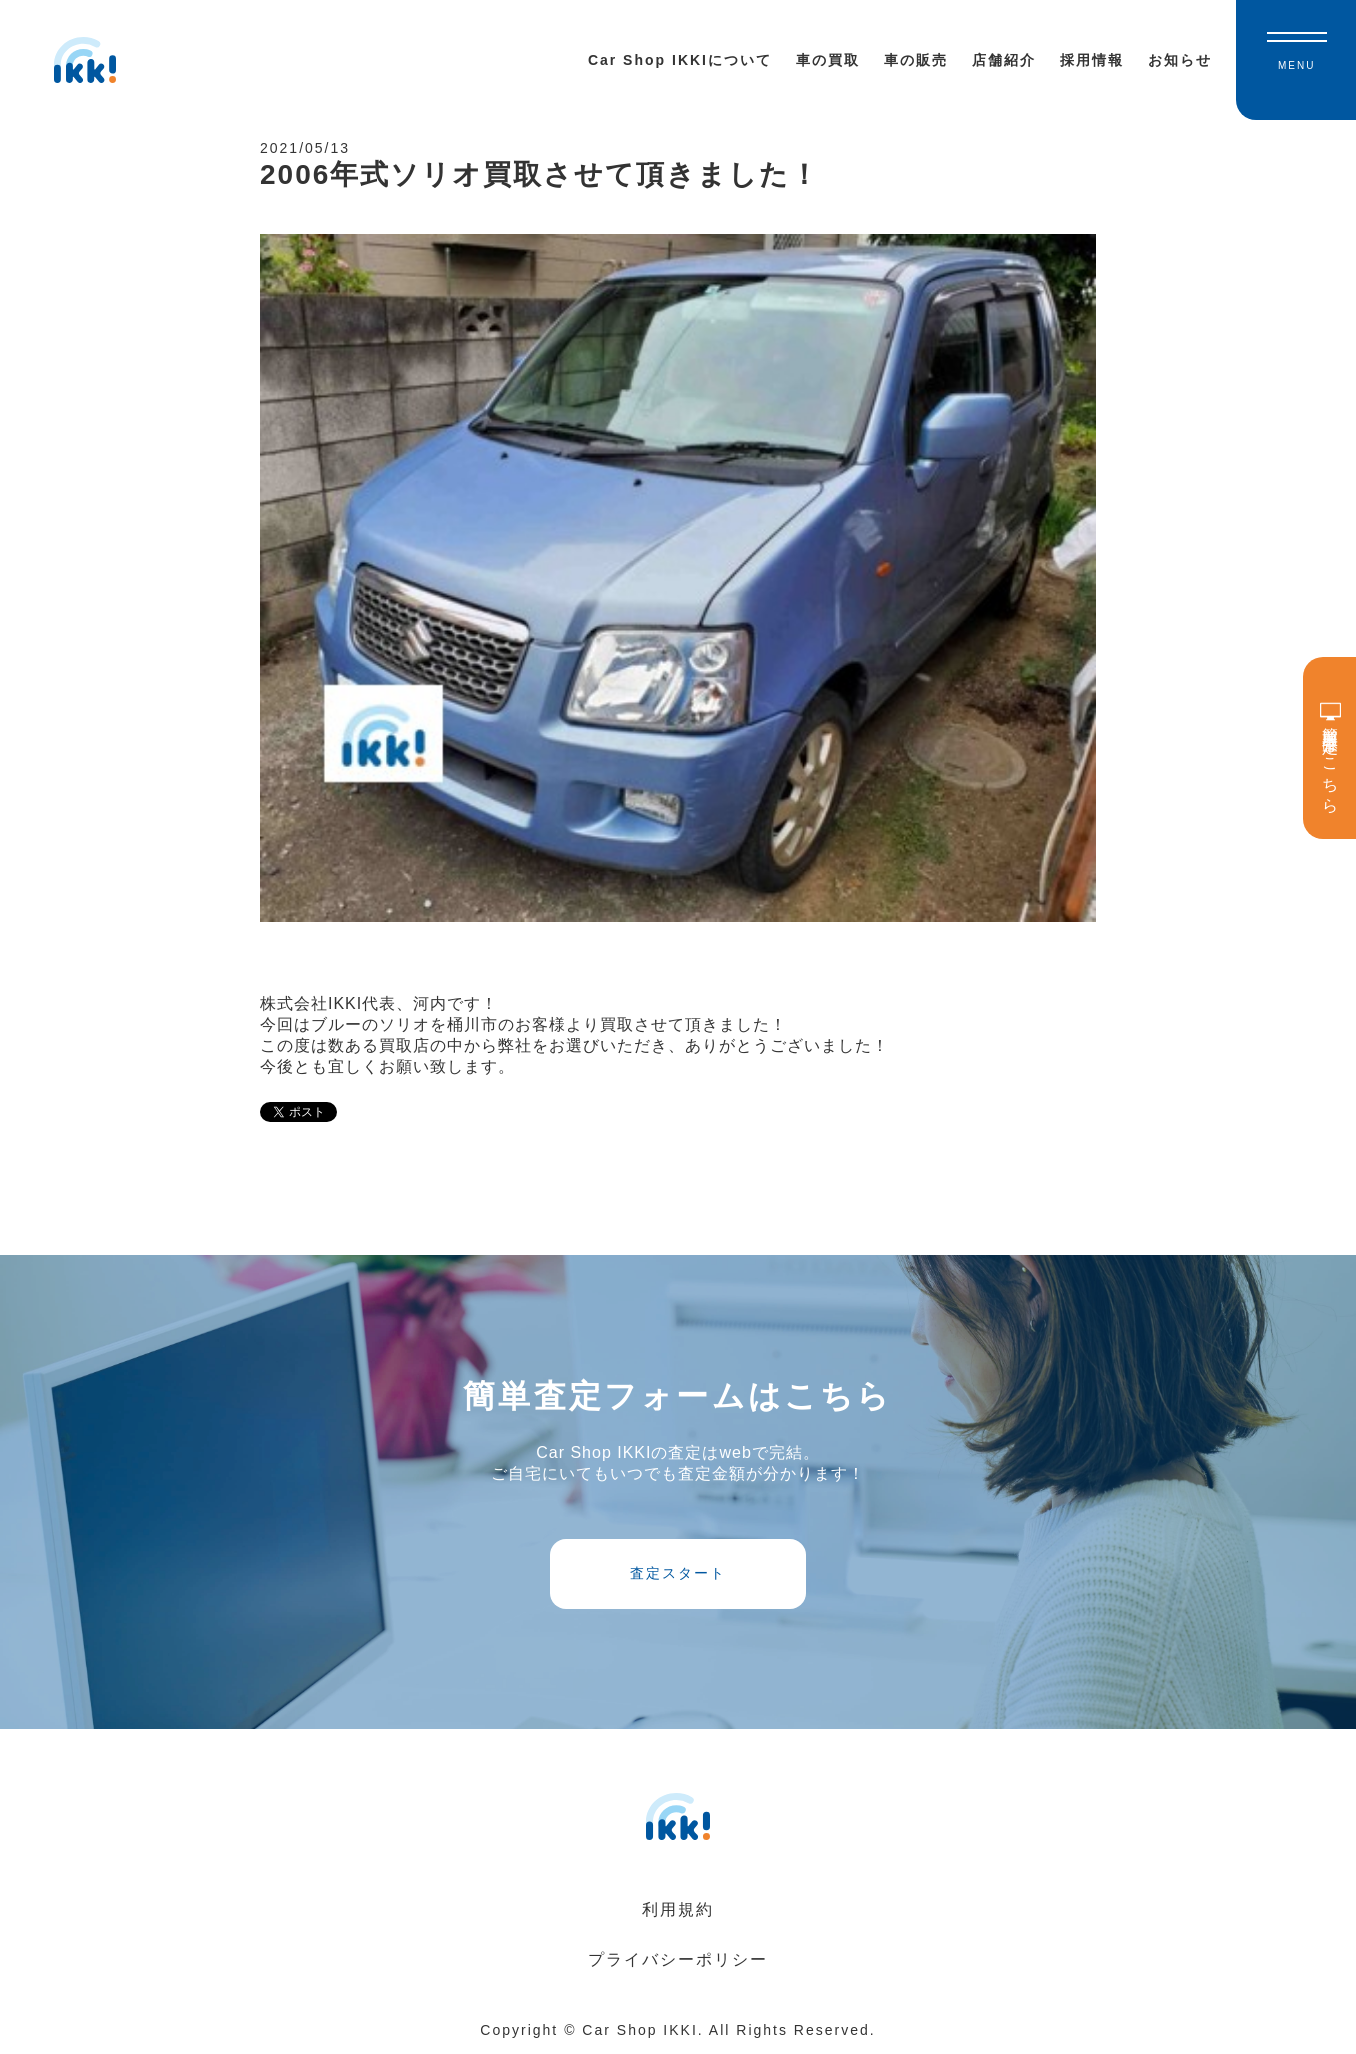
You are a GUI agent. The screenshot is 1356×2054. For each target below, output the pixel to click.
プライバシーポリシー (678, 1959)
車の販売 (916, 60)
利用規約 (678, 1909)
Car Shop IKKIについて (680, 60)
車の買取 (828, 60)
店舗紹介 (1004, 60)
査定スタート (678, 1573)
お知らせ (1180, 60)
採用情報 (1092, 60)
